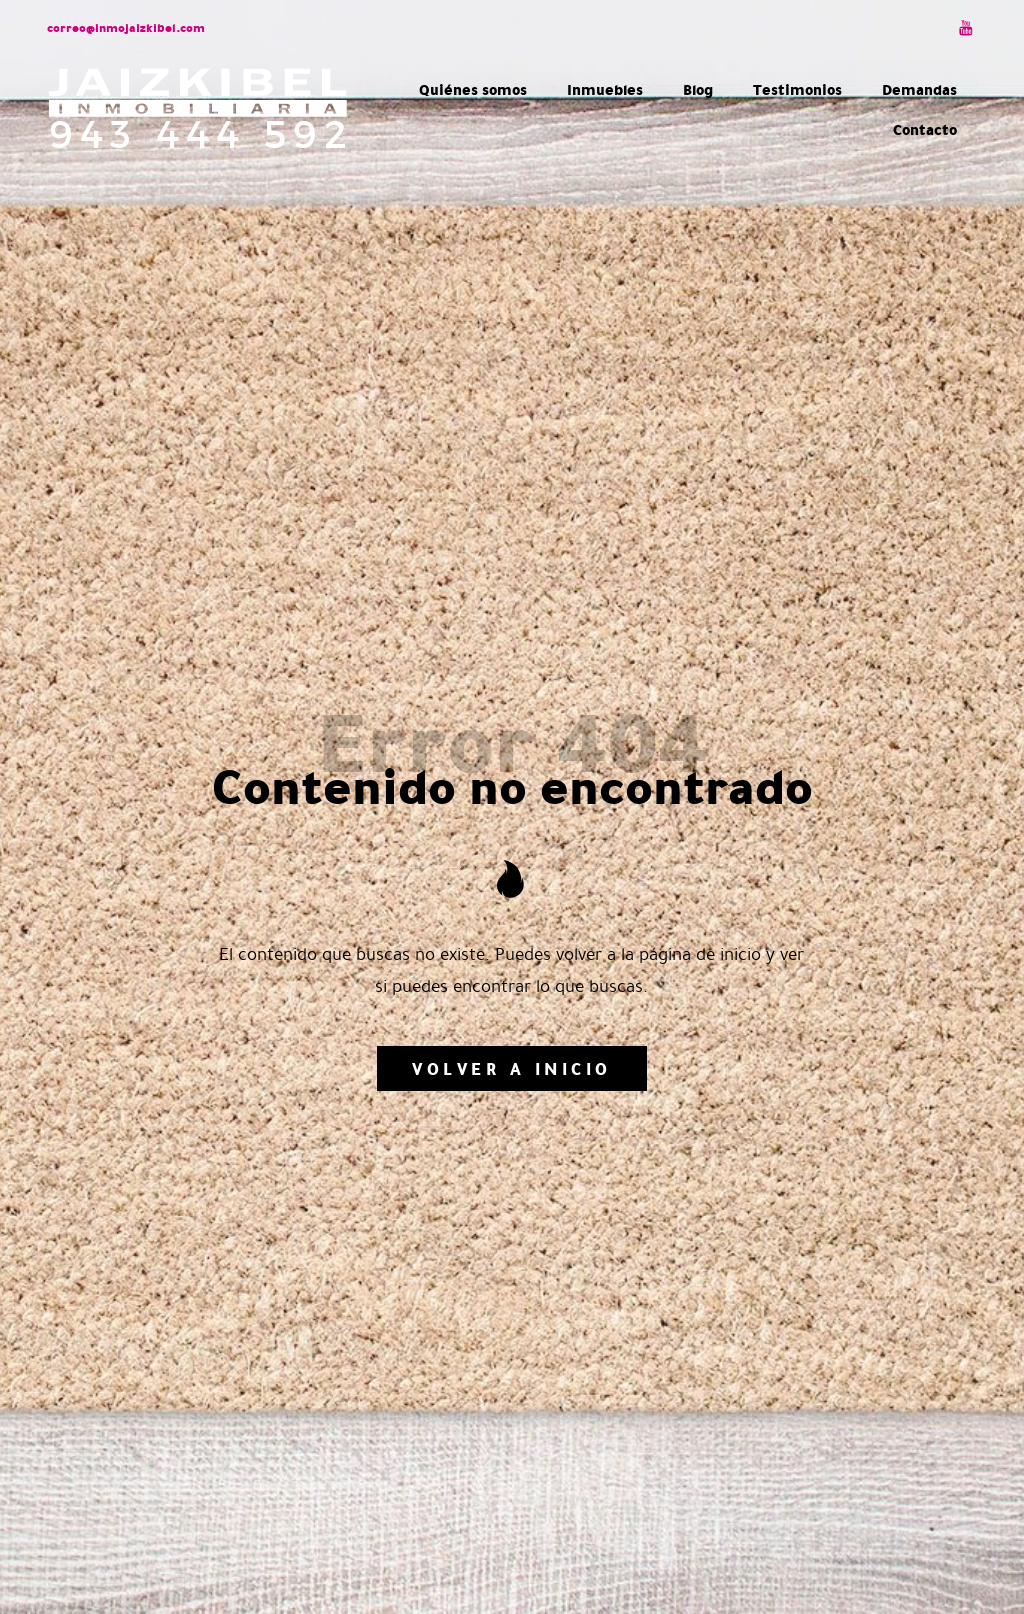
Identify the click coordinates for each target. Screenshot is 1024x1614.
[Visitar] (967, 26)
